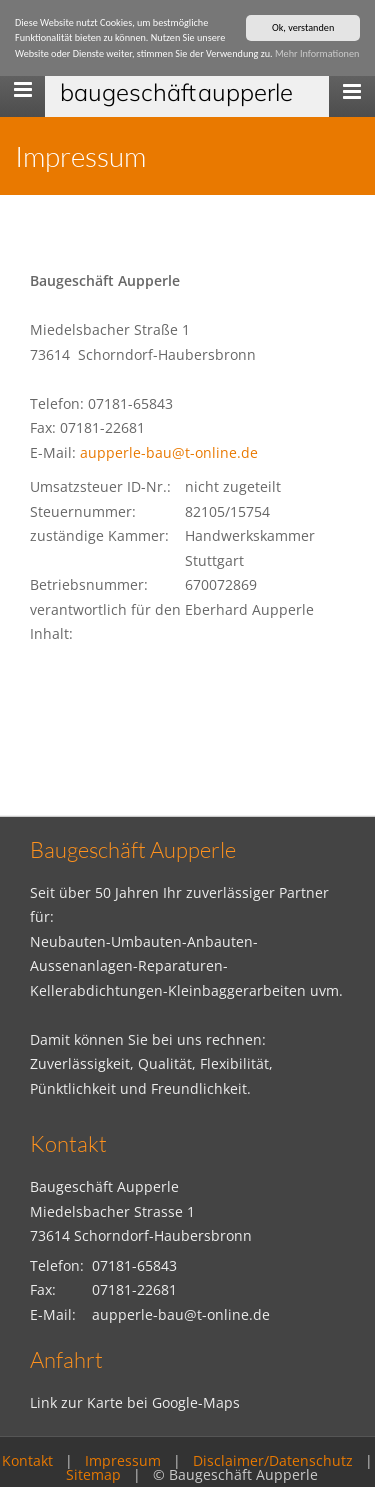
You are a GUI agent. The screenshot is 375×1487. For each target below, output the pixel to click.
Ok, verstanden (303, 27)
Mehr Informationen (317, 53)
